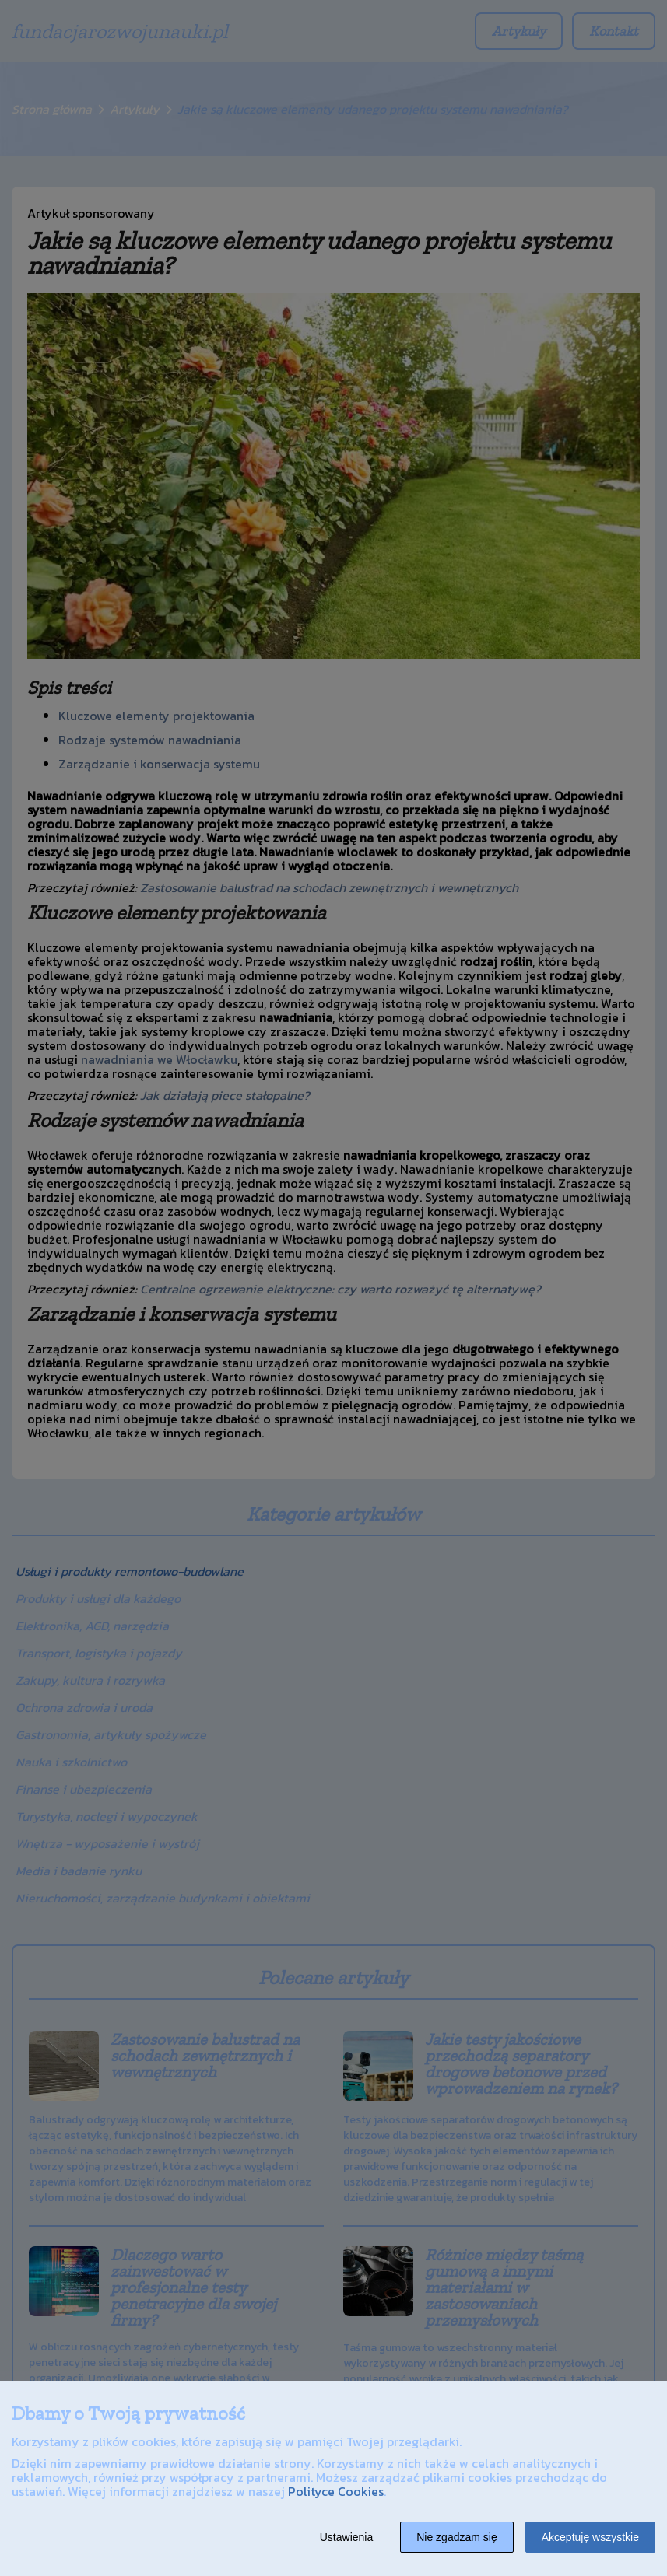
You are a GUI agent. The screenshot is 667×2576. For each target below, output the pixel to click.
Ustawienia (346, 2537)
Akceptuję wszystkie (590, 2537)
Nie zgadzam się (456, 2537)
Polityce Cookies (336, 2491)
